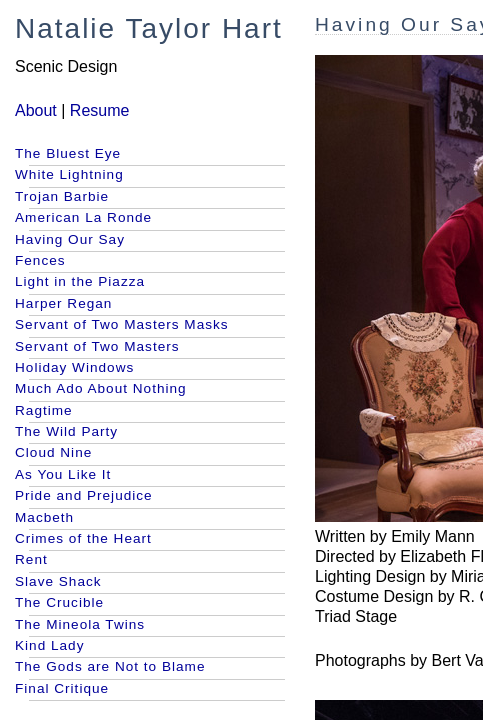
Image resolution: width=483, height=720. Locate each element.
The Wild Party (66, 431)
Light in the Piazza (80, 281)
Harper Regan (63, 303)
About (36, 110)
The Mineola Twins (80, 624)
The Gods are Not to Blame (110, 666)
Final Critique (62, 688)
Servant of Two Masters (97, 346)
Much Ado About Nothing (101, 388)
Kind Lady (49, 645)
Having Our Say (70, 239)
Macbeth (44, 517)
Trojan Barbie (62, 196)
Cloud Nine (53, 452)
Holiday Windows (74, 367)
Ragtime (44, 410)
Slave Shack (58, 581)
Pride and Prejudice (84, 495)
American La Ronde (83, 217)
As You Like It (63, 474)
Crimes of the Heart (83, 538)
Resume (100, 110)
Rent (31, 559)
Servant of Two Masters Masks (122, 324)
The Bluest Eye (68, 153)
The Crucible (59, 602)
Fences (40, 260)
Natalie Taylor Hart (149, 28)
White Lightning (69, 174)
